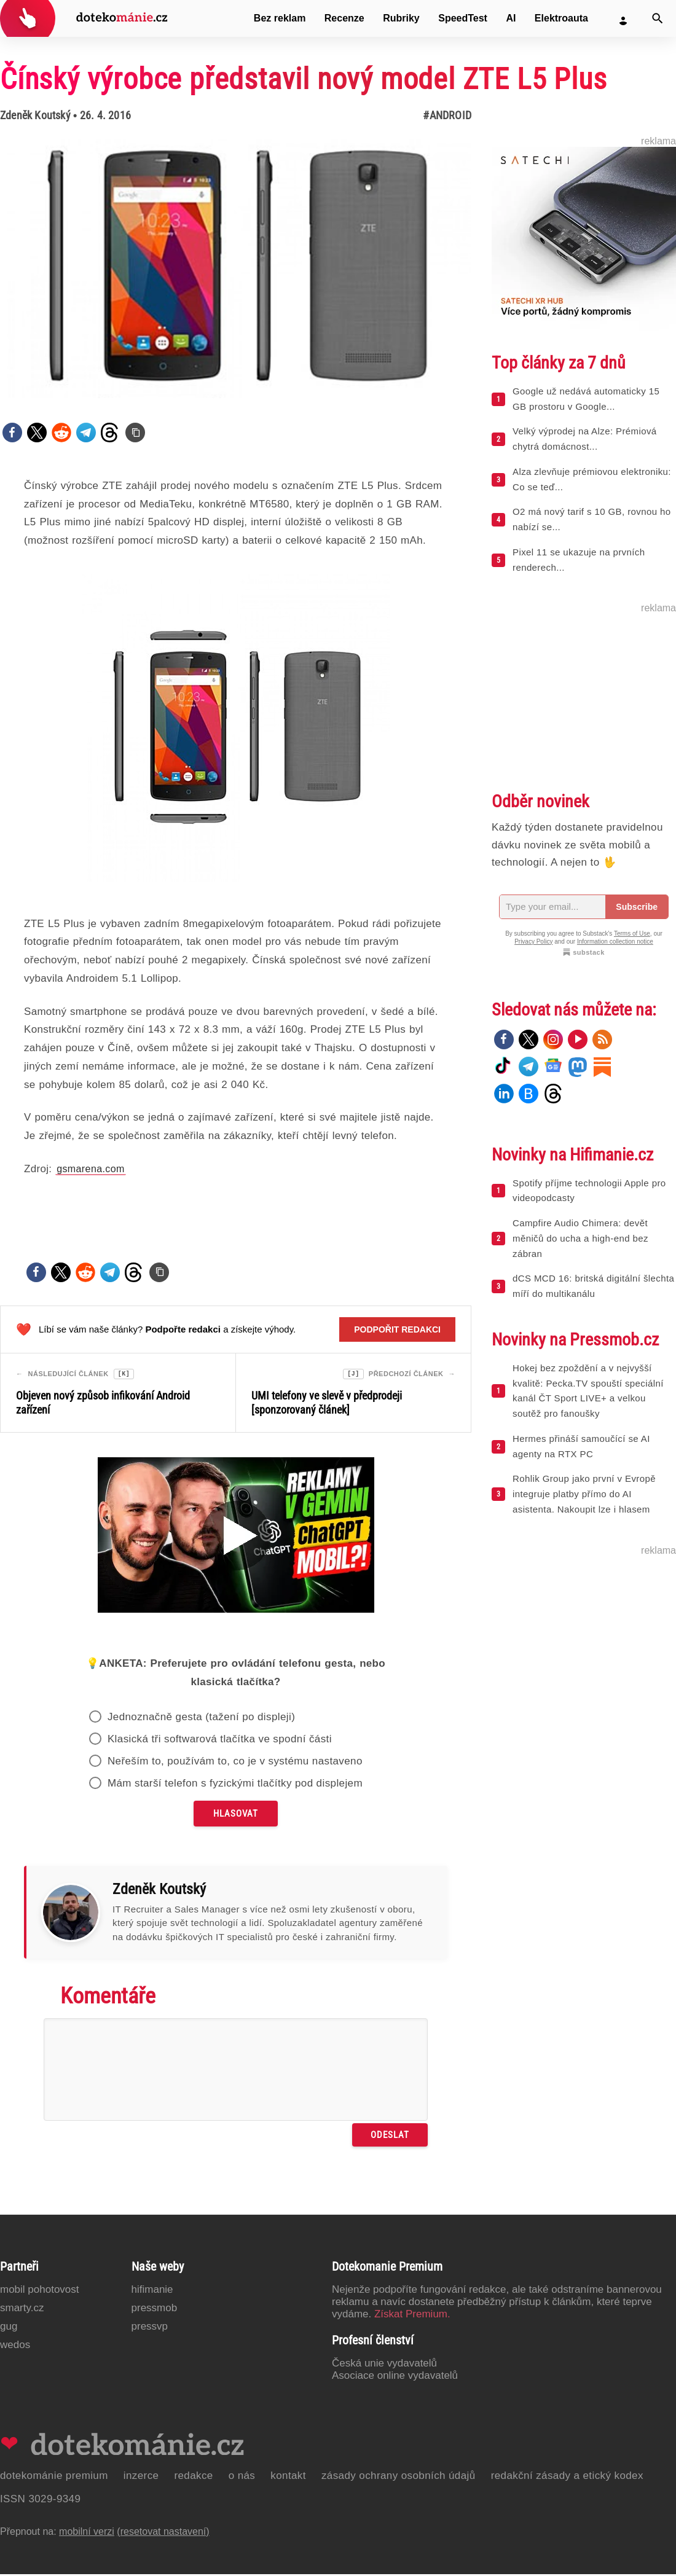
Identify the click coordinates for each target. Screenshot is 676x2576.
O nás (242, 2477)
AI (511, 18)
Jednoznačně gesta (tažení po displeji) (201, 1719)
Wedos (15, 2346)
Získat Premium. (412, 2316)
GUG (8, 2328)
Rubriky (401, 18)
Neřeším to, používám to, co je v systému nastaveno (235, 1763)
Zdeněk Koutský (35, 115)
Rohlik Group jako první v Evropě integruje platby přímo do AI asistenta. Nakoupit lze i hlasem (584, 1493)
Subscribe (637, 907)
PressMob (155, 2310)
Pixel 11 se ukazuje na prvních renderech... (579, 560)
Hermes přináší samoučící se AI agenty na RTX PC (581, 1446)
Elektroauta (561, 18)
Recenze (344, 18)
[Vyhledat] (657, 18)
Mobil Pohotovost (39, 2291)
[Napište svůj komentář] (236, 2071)
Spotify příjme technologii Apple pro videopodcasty (589, 1191)
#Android (447, 115)
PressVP (150, 2328)
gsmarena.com (91, 1169)
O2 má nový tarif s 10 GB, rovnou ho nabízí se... (591, 519)
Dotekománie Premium (54, 2477)
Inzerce (141, 2477)
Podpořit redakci (397, 1329)
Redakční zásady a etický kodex (567, 2477)
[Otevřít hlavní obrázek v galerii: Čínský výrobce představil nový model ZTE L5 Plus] (235, 268)
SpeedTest (462, 18)
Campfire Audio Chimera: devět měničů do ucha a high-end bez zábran (580, 1238)
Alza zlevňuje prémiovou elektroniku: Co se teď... (592, 479)
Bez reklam (280, 18)
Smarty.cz (22, 2310)
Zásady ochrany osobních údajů (398, 2477)
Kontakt (288, 2477)
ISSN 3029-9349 (40, 2501)
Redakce (193, 2477)
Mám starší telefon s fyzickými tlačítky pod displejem (235, 1785)
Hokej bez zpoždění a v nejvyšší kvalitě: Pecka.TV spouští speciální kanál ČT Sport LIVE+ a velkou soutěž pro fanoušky (588, 1391)
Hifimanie (152, 2291)
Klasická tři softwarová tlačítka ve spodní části (220, 1741)
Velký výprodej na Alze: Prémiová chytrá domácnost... (585, 439)
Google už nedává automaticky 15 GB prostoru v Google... (586, 399)
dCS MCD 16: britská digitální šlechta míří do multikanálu (593, 1286)
